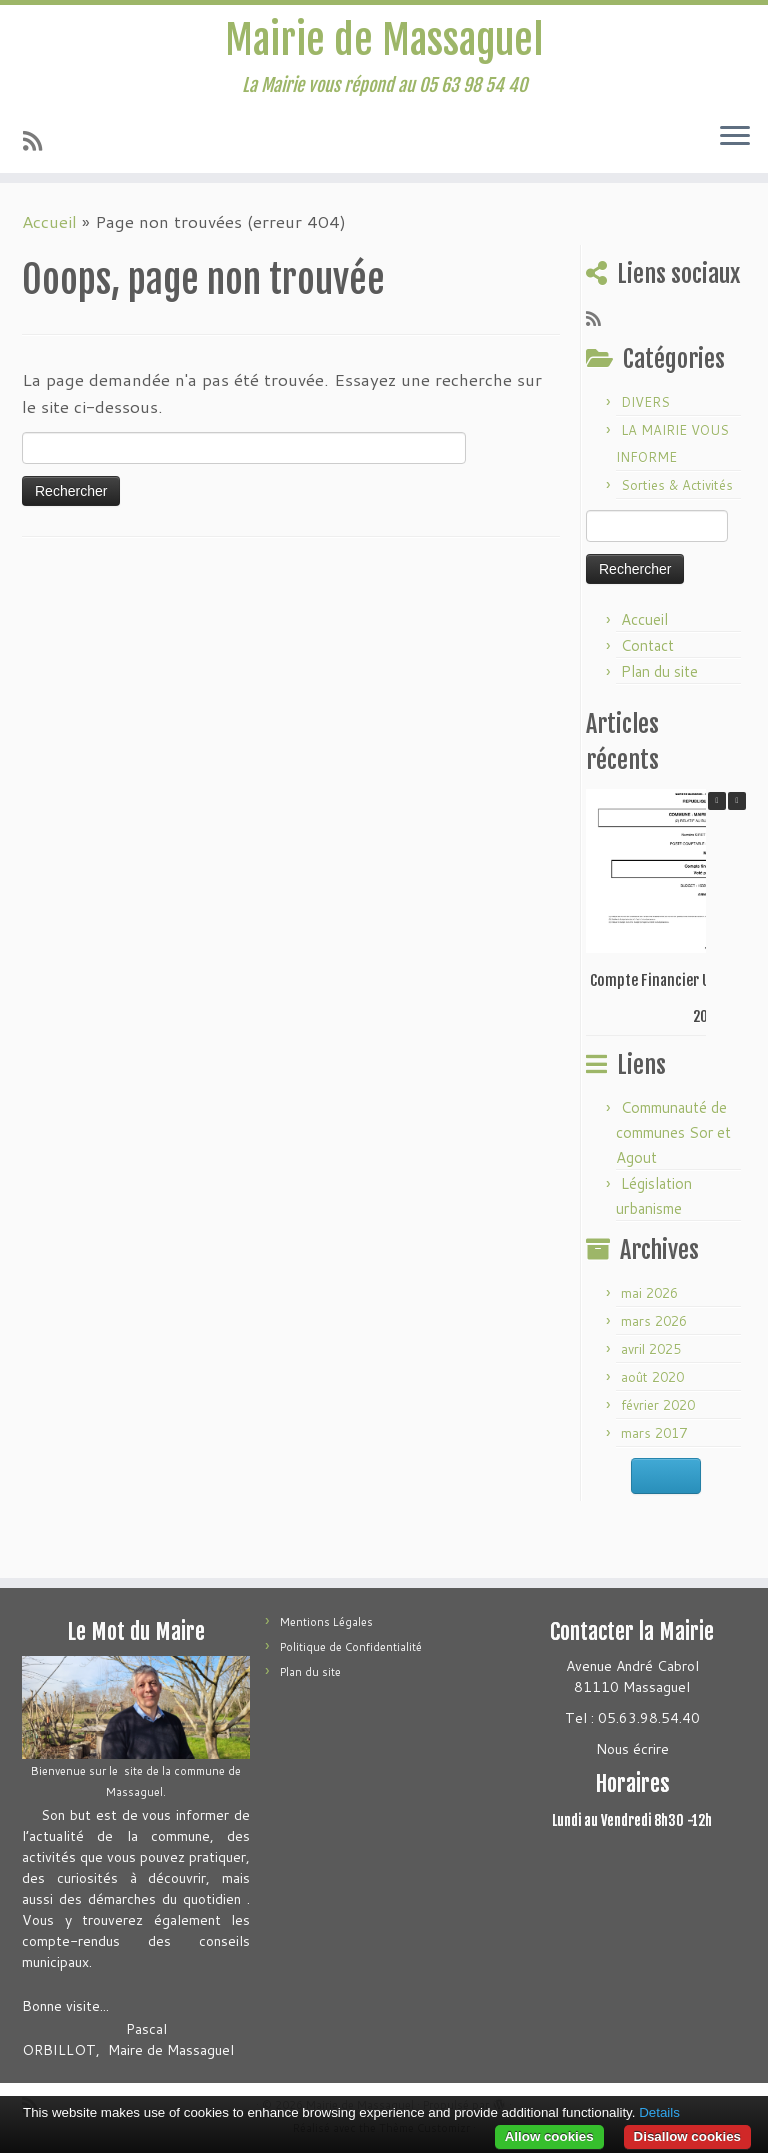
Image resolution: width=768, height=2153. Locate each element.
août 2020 (652, 1377)
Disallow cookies (687, 2136)
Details (659, 2112)
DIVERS (645, 402)
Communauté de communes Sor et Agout (673, 1132)
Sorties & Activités (677, 485)
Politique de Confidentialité (351, 1647)
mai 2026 (649, 1293)
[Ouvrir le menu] (735, 137)
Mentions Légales (326, 1622)
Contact (647, 645)
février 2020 (658, 1405)
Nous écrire (632, 1749)
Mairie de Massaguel (384, 40)
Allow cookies (549, 2136)
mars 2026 (654, 1321)
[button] (737, 801)
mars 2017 (654, 1433)
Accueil (49, 221)
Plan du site (659, 671)
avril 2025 (651, 1349)
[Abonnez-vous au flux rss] (39, 140)
